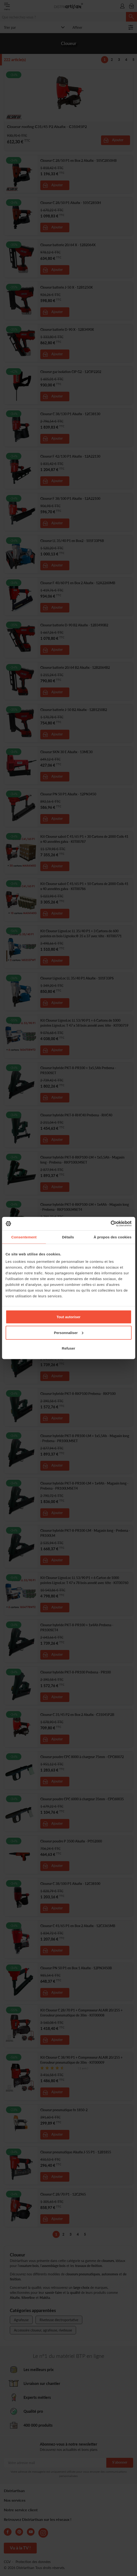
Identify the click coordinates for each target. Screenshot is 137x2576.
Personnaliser (68, 1332)
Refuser (68, 1348)
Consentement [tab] (23, 1237)
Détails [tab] (68, 1237)
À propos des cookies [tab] (112, 1237)
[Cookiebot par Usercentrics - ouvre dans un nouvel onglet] (110, 1224)
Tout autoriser (69, 1317)
